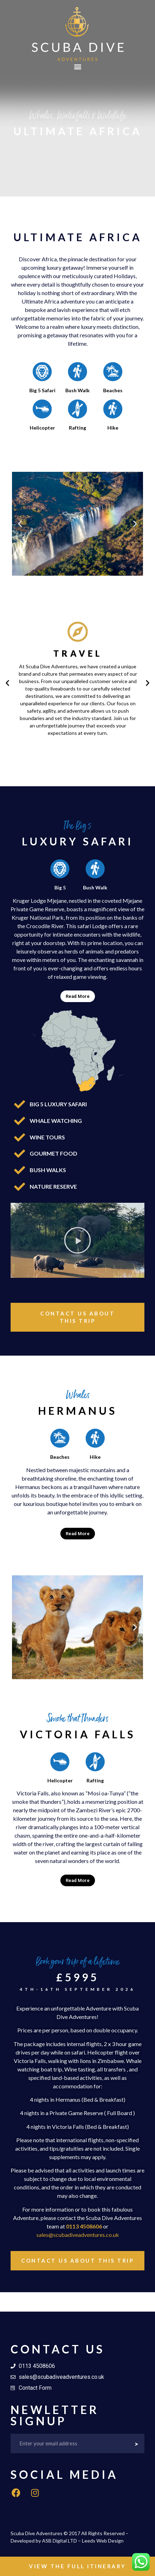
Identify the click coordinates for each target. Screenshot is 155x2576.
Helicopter (42, 428)
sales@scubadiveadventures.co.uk (77, 2234)
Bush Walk (77, 390)
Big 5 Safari (42, 390)
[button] (77, 67)
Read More (78, 996)
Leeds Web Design (103, 2541)
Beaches (113, 390)
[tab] (77, 996)
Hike (112, 428)
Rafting (77, 428)
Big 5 (60, 887)
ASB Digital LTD (59, 2541)
